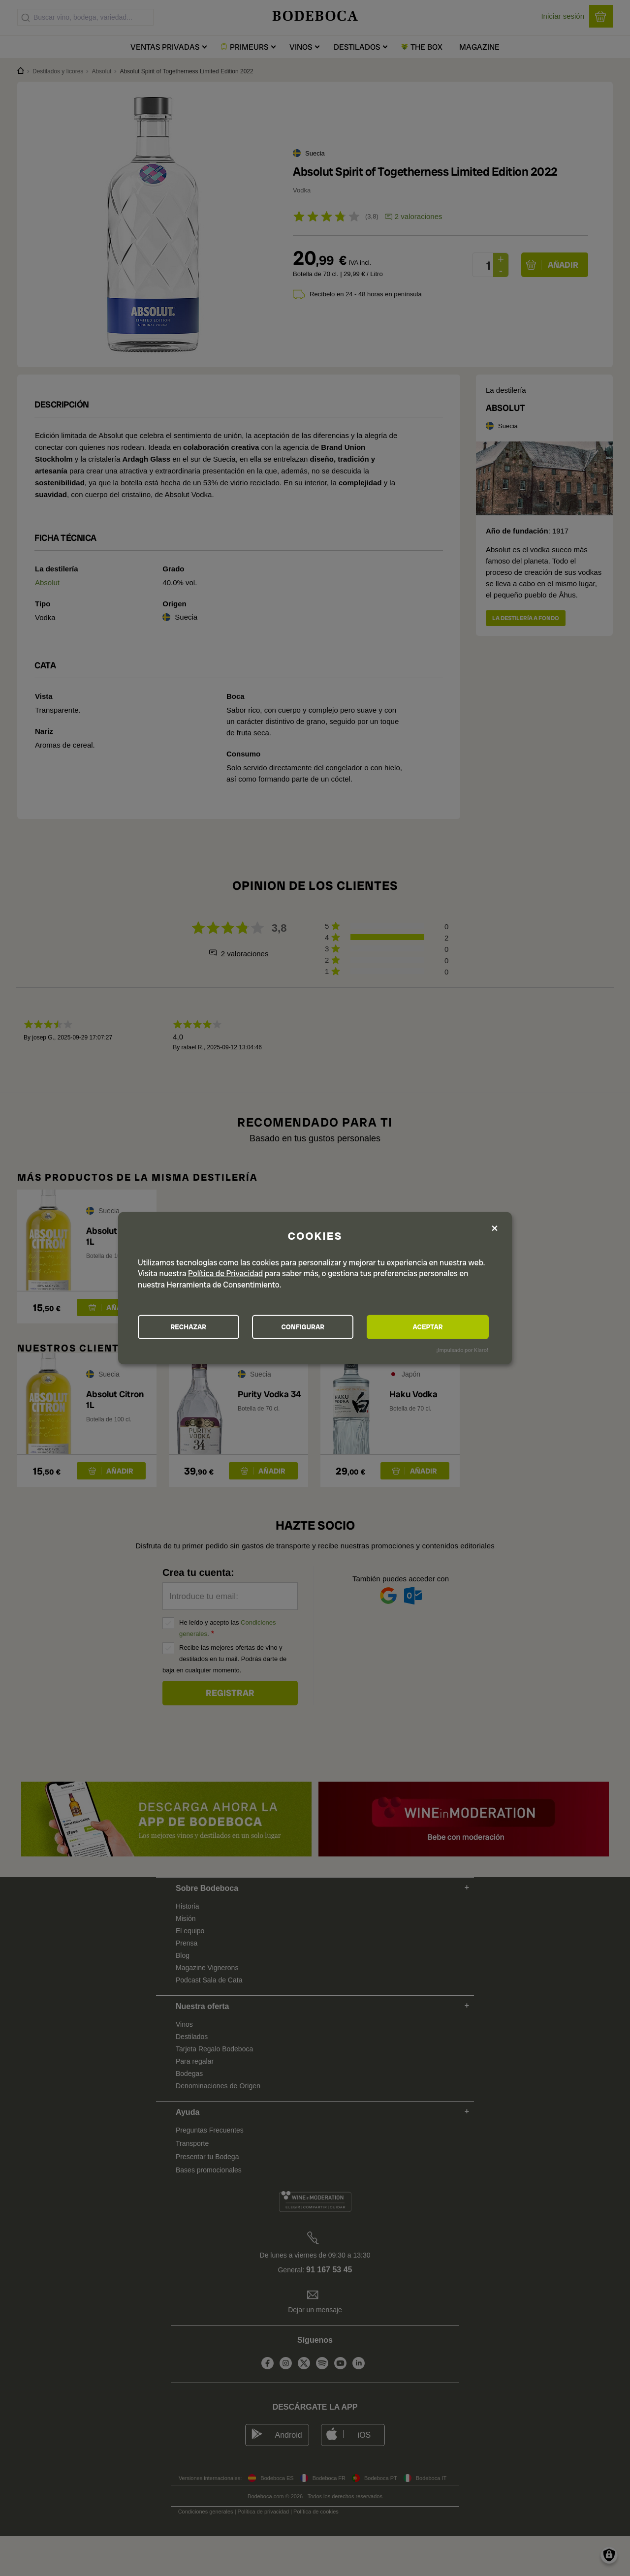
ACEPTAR (435, 1326)
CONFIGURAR (314, 1326)
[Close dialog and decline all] (494, 1228)
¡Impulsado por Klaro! (462, 1350)
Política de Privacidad (225, 1273)
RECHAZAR (192, 1326)
